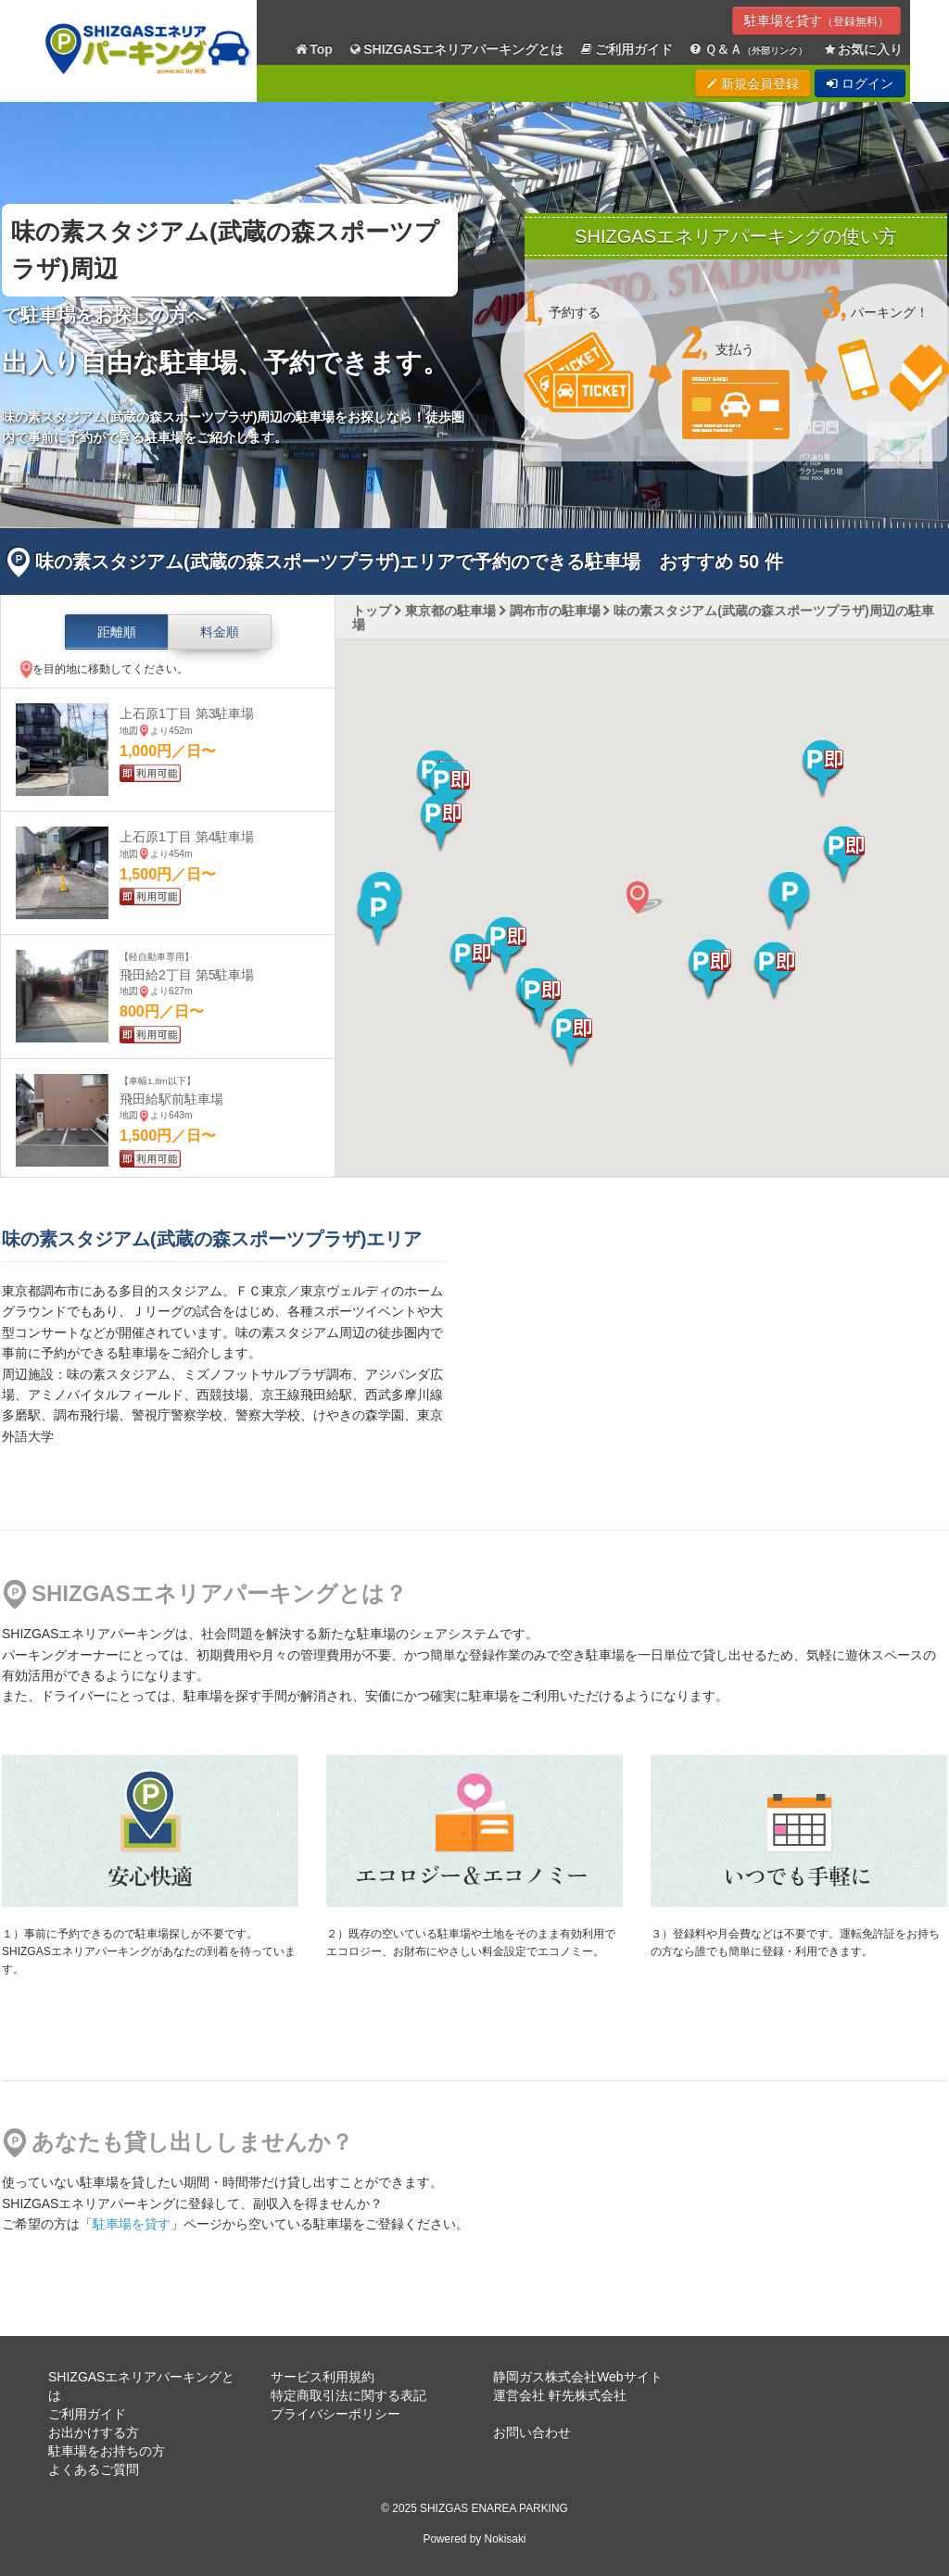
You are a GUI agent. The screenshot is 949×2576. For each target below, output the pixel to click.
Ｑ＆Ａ (747, 49)
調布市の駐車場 (555, 610)
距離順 (116, 632)
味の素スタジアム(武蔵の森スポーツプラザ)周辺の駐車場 (643, 617)
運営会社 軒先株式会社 (559, 2395)
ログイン (860, 83)
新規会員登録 (753, 83)
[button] (708, 971)
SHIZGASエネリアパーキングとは (456, 49)
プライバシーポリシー (335, 2413)
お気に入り (863, 49)
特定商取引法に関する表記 (348, 2395)
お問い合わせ (532, 2432)
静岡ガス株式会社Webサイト (578, 2376)
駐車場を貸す (816, 20)
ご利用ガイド (626, 49)
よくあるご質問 (93, 2469)
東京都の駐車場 (450, 610)
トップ (371, 610)
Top (313, 49)
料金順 (219, 632)
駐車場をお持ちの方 (106, 2450)
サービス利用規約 (322, 2376)
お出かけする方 (93, 2432)
